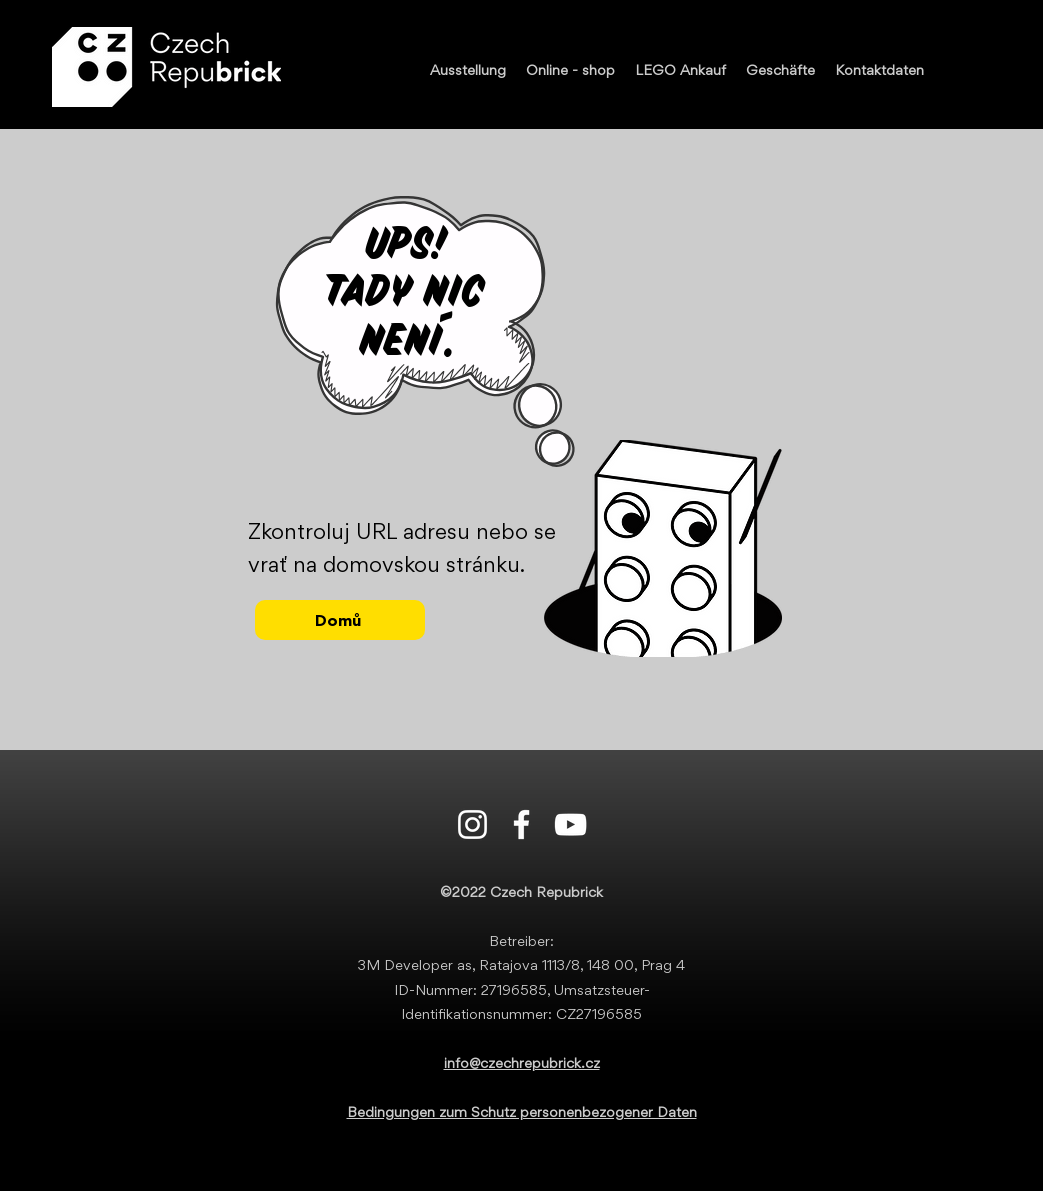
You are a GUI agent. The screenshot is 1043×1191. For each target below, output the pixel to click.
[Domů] (340, 620)
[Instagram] (472, 824)
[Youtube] (570, 824)
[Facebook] (521, 824)
